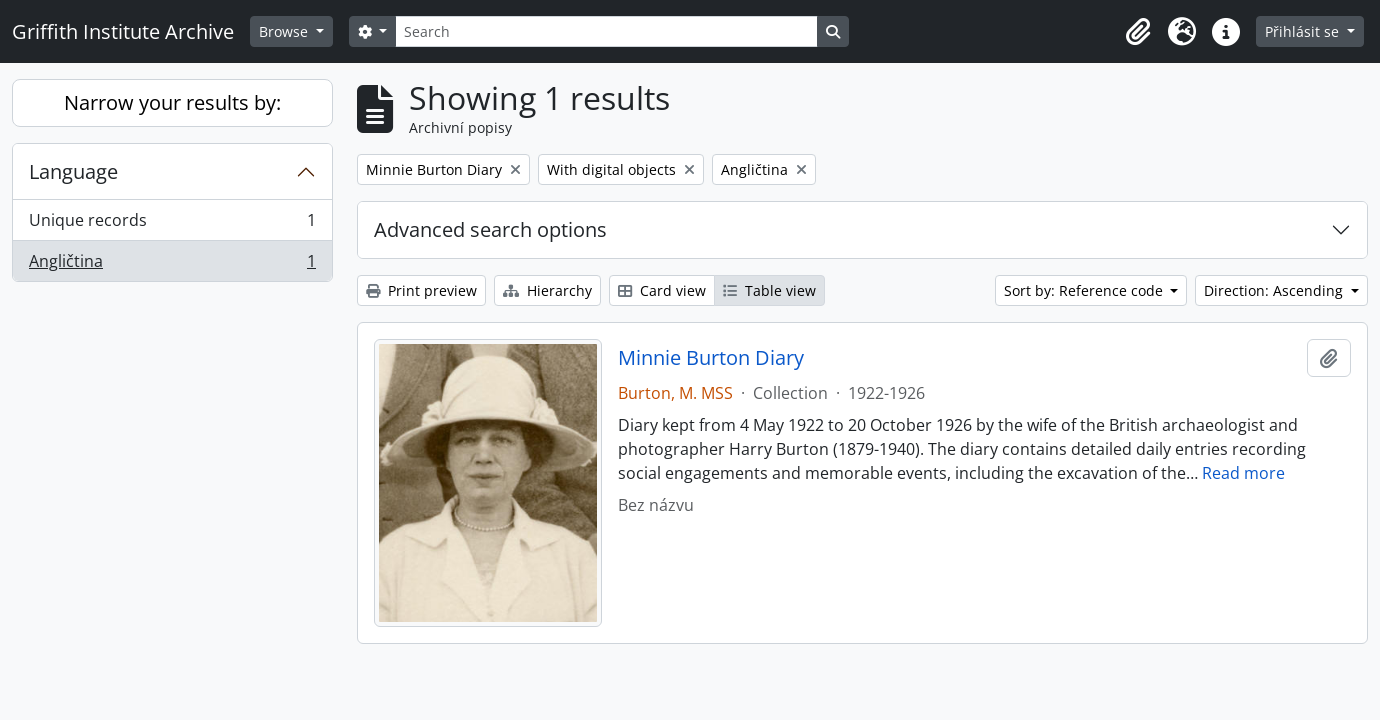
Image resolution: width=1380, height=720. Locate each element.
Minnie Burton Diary (711, 358)
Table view (769, 290)
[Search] (606, 31)
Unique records (172, 224)
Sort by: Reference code (1085, 290)
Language (73, 171)
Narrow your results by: (172, 102)
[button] (1138, 32)
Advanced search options (490, 229)
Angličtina (172, 265)
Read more (1243, 473)
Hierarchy (547, 290)
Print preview (421, 290)
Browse (285, 31)
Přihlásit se (1304, 31)
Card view (662, 290)
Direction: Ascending (1275, 290)
